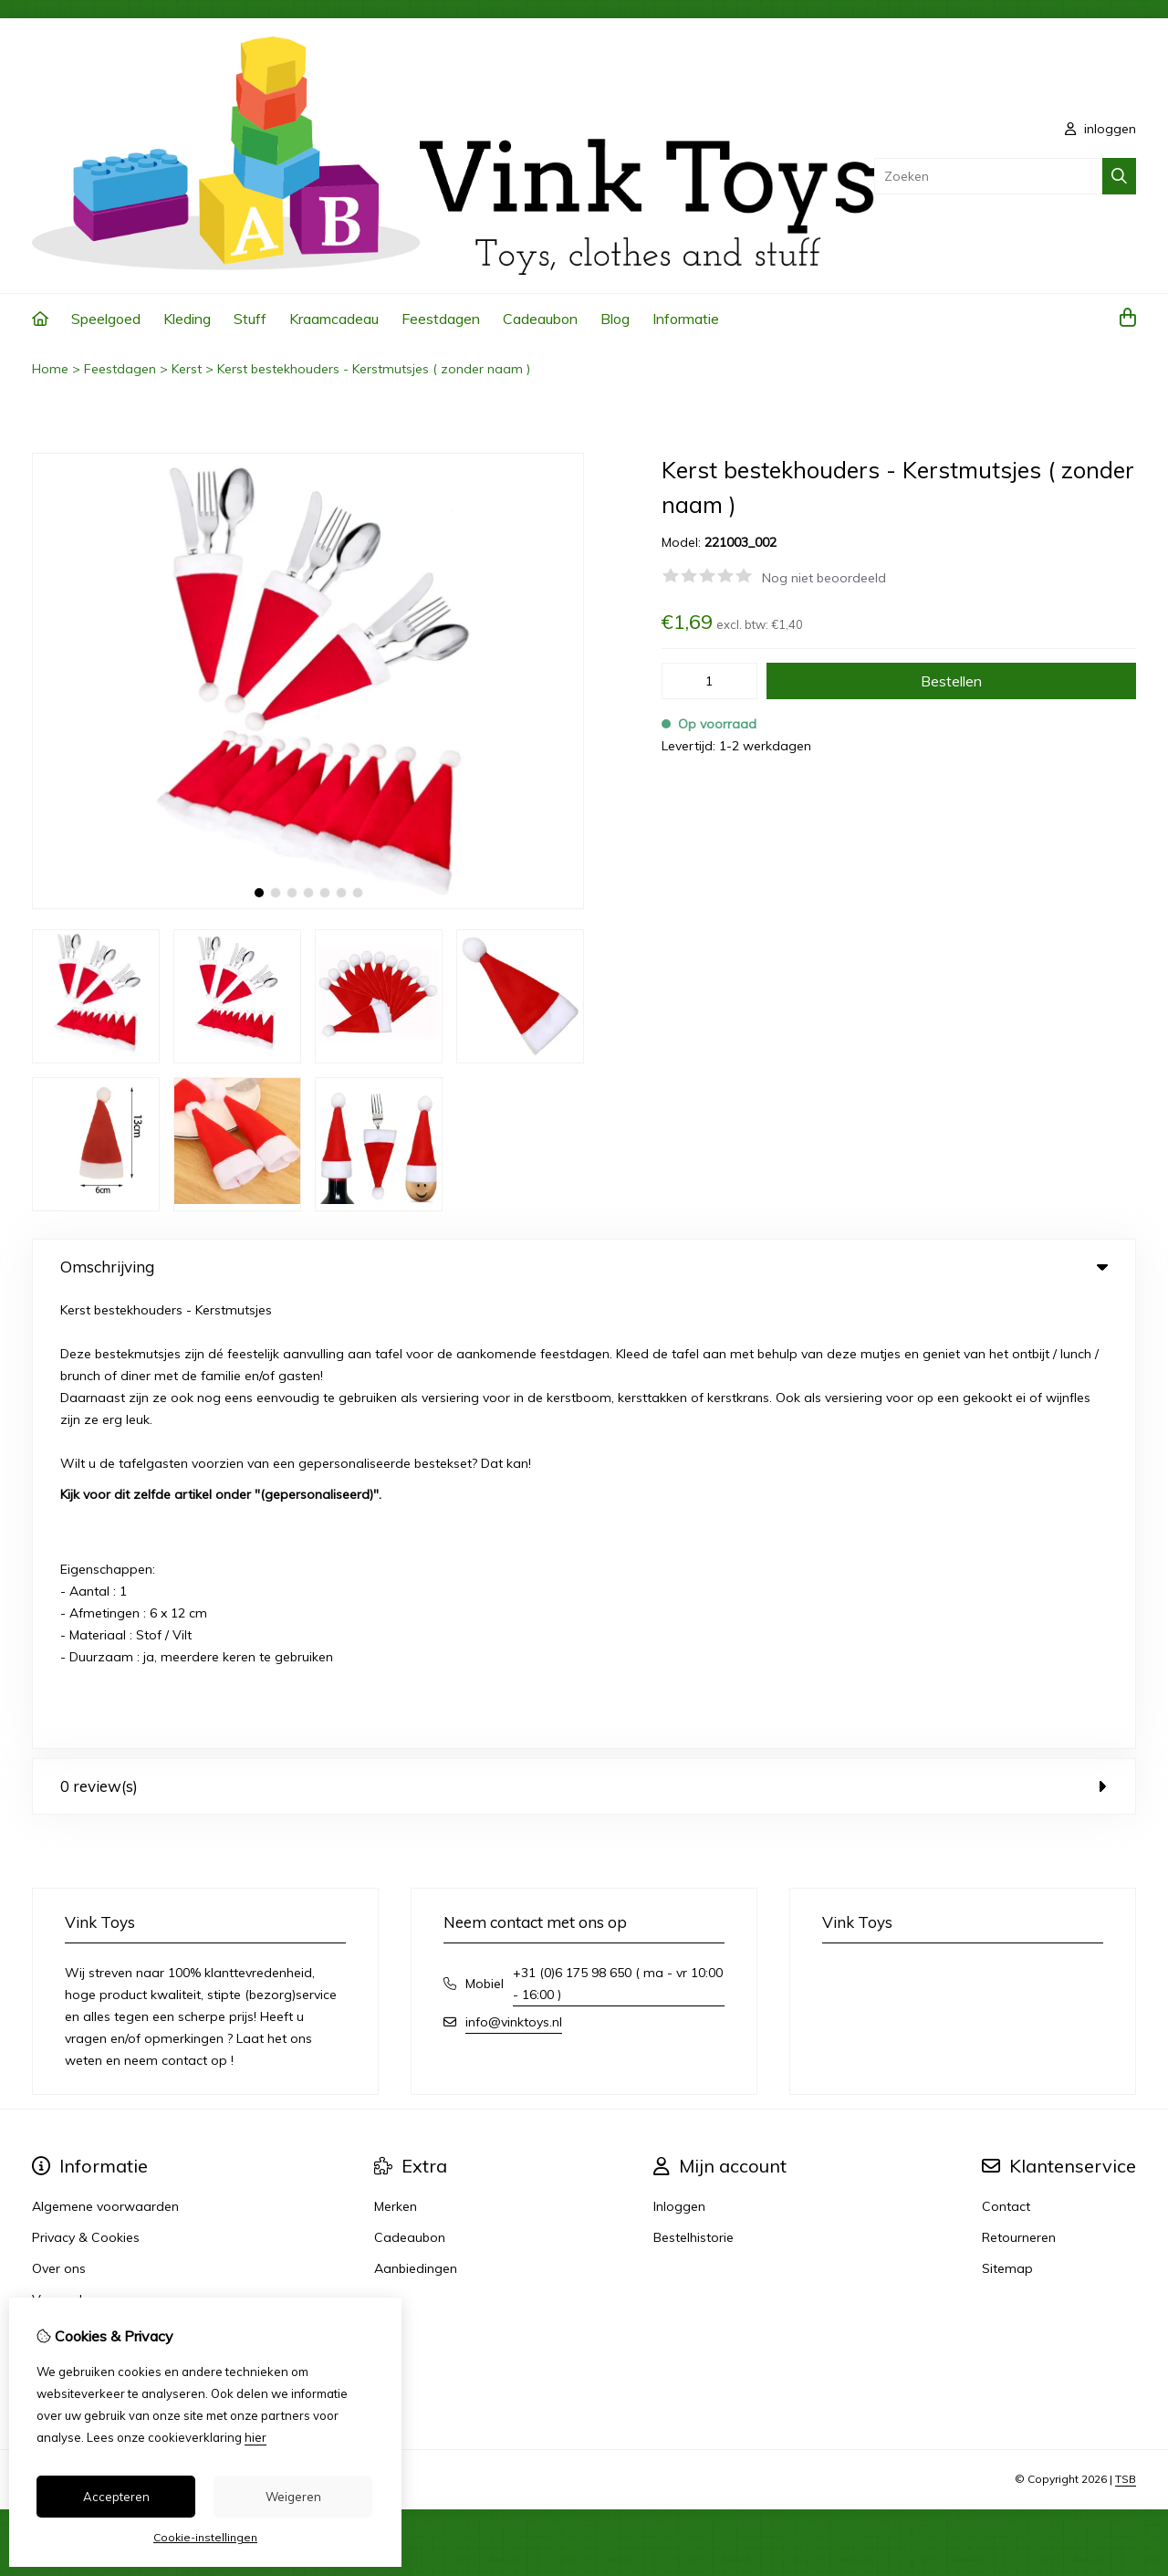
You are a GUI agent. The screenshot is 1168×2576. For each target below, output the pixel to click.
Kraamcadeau (334, 318)
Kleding (187, 318)
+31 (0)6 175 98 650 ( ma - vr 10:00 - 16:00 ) (618, 1530)
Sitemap (1007, 1814)
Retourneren (1019, 1783)
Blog (615, 318)
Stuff (250, 318)
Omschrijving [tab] (584, 1266)
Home (50, 369)
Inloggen (679, 1752)
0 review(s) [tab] (584, 1332)
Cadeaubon (540, 318)
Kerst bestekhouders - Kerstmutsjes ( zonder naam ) (373, 369)
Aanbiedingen (415, 1814)
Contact (1006, 1752)
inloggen (1100, 128)
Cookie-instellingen (205, 2537)
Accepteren (116, 2496)
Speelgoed (106, 318)
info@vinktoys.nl (513, 1568)
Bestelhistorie (693, 1783)
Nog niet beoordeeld (824, 578)
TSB (1125, 2026)
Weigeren (293, 2496)
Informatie (685, 318)
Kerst (187, 369)
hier (255, 2437)
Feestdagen (441, 318)
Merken (395, 1752)
